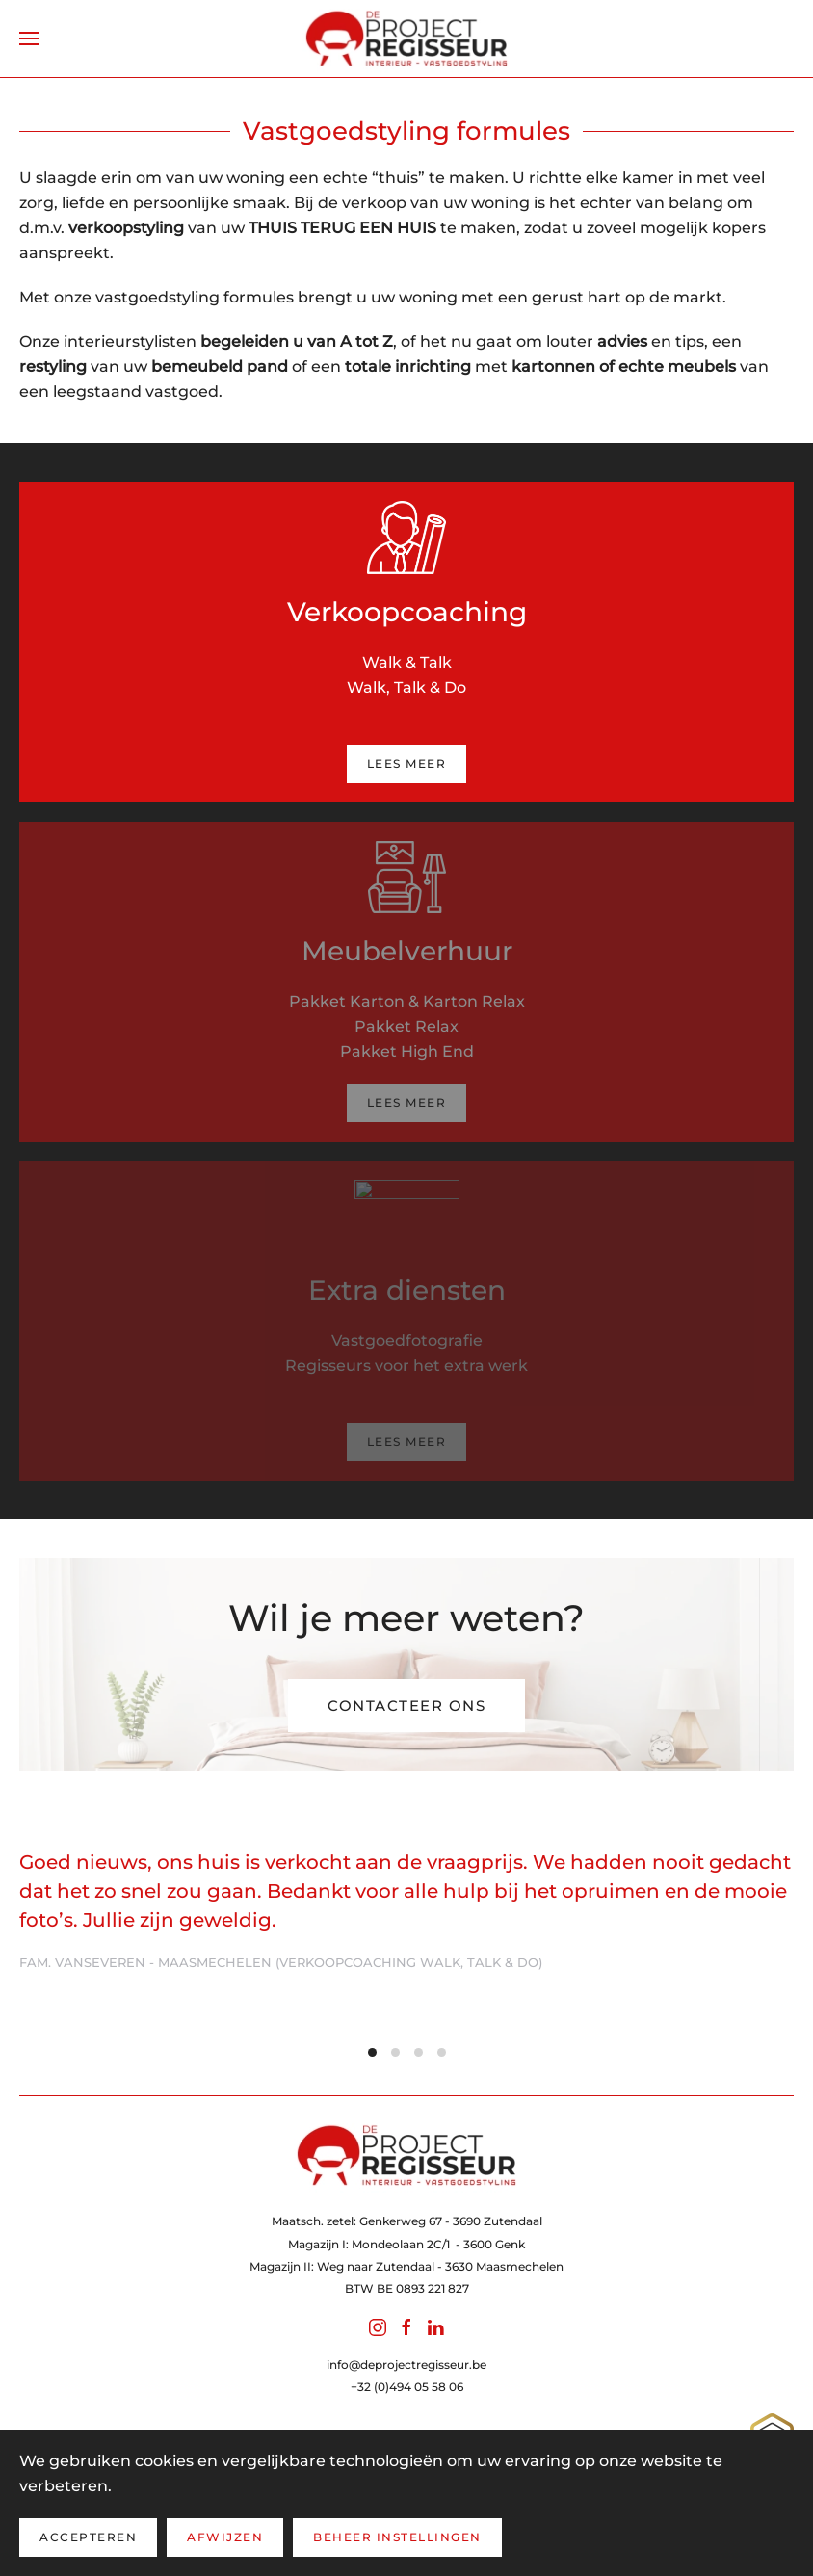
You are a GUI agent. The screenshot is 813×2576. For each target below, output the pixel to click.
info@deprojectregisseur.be (406, 2364)
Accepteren (88, 2537)
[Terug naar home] (406, 38)
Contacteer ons (406, 1705)
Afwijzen (225, 2537)
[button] (29, 38)
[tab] (372, 2052)
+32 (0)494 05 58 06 (407, 2386)
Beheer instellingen (397, 2537)
